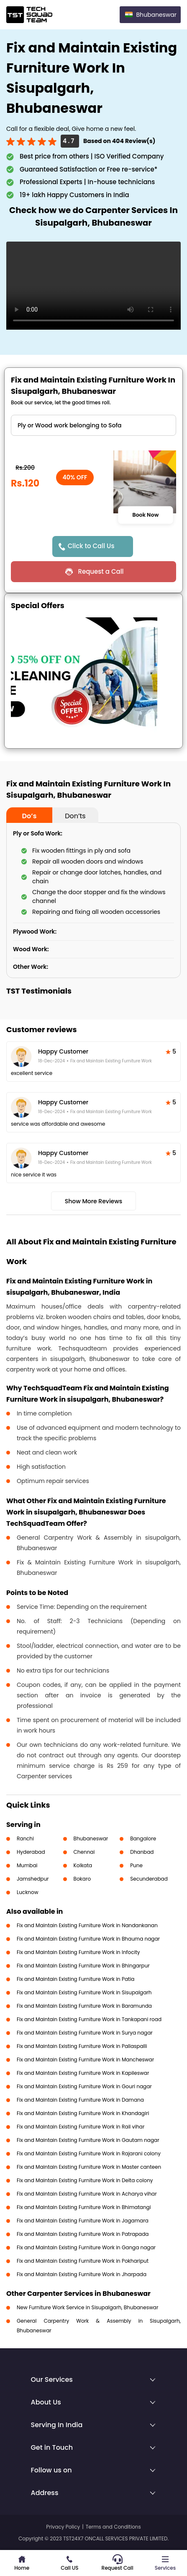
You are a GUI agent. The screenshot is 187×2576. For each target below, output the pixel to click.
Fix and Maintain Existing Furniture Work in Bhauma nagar (88, 1938)
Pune (136, 1865)
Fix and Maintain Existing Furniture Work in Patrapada (83, 2234)
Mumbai (27, 1865)
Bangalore (143, 1838)
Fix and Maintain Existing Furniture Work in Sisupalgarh (84, 1992)
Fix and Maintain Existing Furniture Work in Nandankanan (87, 1925)
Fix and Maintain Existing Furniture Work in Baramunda (84, 2005)
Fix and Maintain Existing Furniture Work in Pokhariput (83, 2260)
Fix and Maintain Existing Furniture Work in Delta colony (85, 2180)
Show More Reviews (94, 1201)
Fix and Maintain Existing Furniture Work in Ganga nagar (86, 2247)
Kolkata (83, 1865)
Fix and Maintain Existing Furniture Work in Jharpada (81, 2274)
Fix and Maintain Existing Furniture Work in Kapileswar (83, 2072)
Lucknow (27, 1892)
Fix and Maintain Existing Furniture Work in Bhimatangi (84, 2207)
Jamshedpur (33, 1878)
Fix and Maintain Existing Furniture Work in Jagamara (83, 2220)
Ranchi (25, 1838)
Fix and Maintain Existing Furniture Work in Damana (80, 2099)
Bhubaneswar (91, 1838)
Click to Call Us (91, 545)
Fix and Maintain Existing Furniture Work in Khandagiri (83, 2113)
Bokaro (82, 1878)
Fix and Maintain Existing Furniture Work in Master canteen (89, 2166)
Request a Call (100, 571)
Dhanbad (142, 1851)
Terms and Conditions (113, 2526)
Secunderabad (149, 1878)
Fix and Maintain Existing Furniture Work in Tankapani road (89, 2019)
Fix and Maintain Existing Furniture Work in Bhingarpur (83, 1965)
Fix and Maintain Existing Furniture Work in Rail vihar (80, 2126)
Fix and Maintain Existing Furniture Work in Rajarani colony (89, 2153)
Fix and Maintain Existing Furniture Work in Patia (75, 1979)
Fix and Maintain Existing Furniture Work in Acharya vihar (87, 2193)
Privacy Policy (63, 2526)
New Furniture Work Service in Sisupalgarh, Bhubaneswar (87, 2307)
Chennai (84, 1851)
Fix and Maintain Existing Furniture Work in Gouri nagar (84, 2086)
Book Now (146, 515)
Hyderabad (31, 1851)
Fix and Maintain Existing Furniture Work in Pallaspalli (82, 2046)
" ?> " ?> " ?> (93, 425)
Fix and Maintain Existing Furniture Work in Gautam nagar (88, 2140)
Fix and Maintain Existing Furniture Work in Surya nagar (85, 2032)
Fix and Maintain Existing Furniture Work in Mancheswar (85, 2059)
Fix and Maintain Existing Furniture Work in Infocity (78, 1952)
